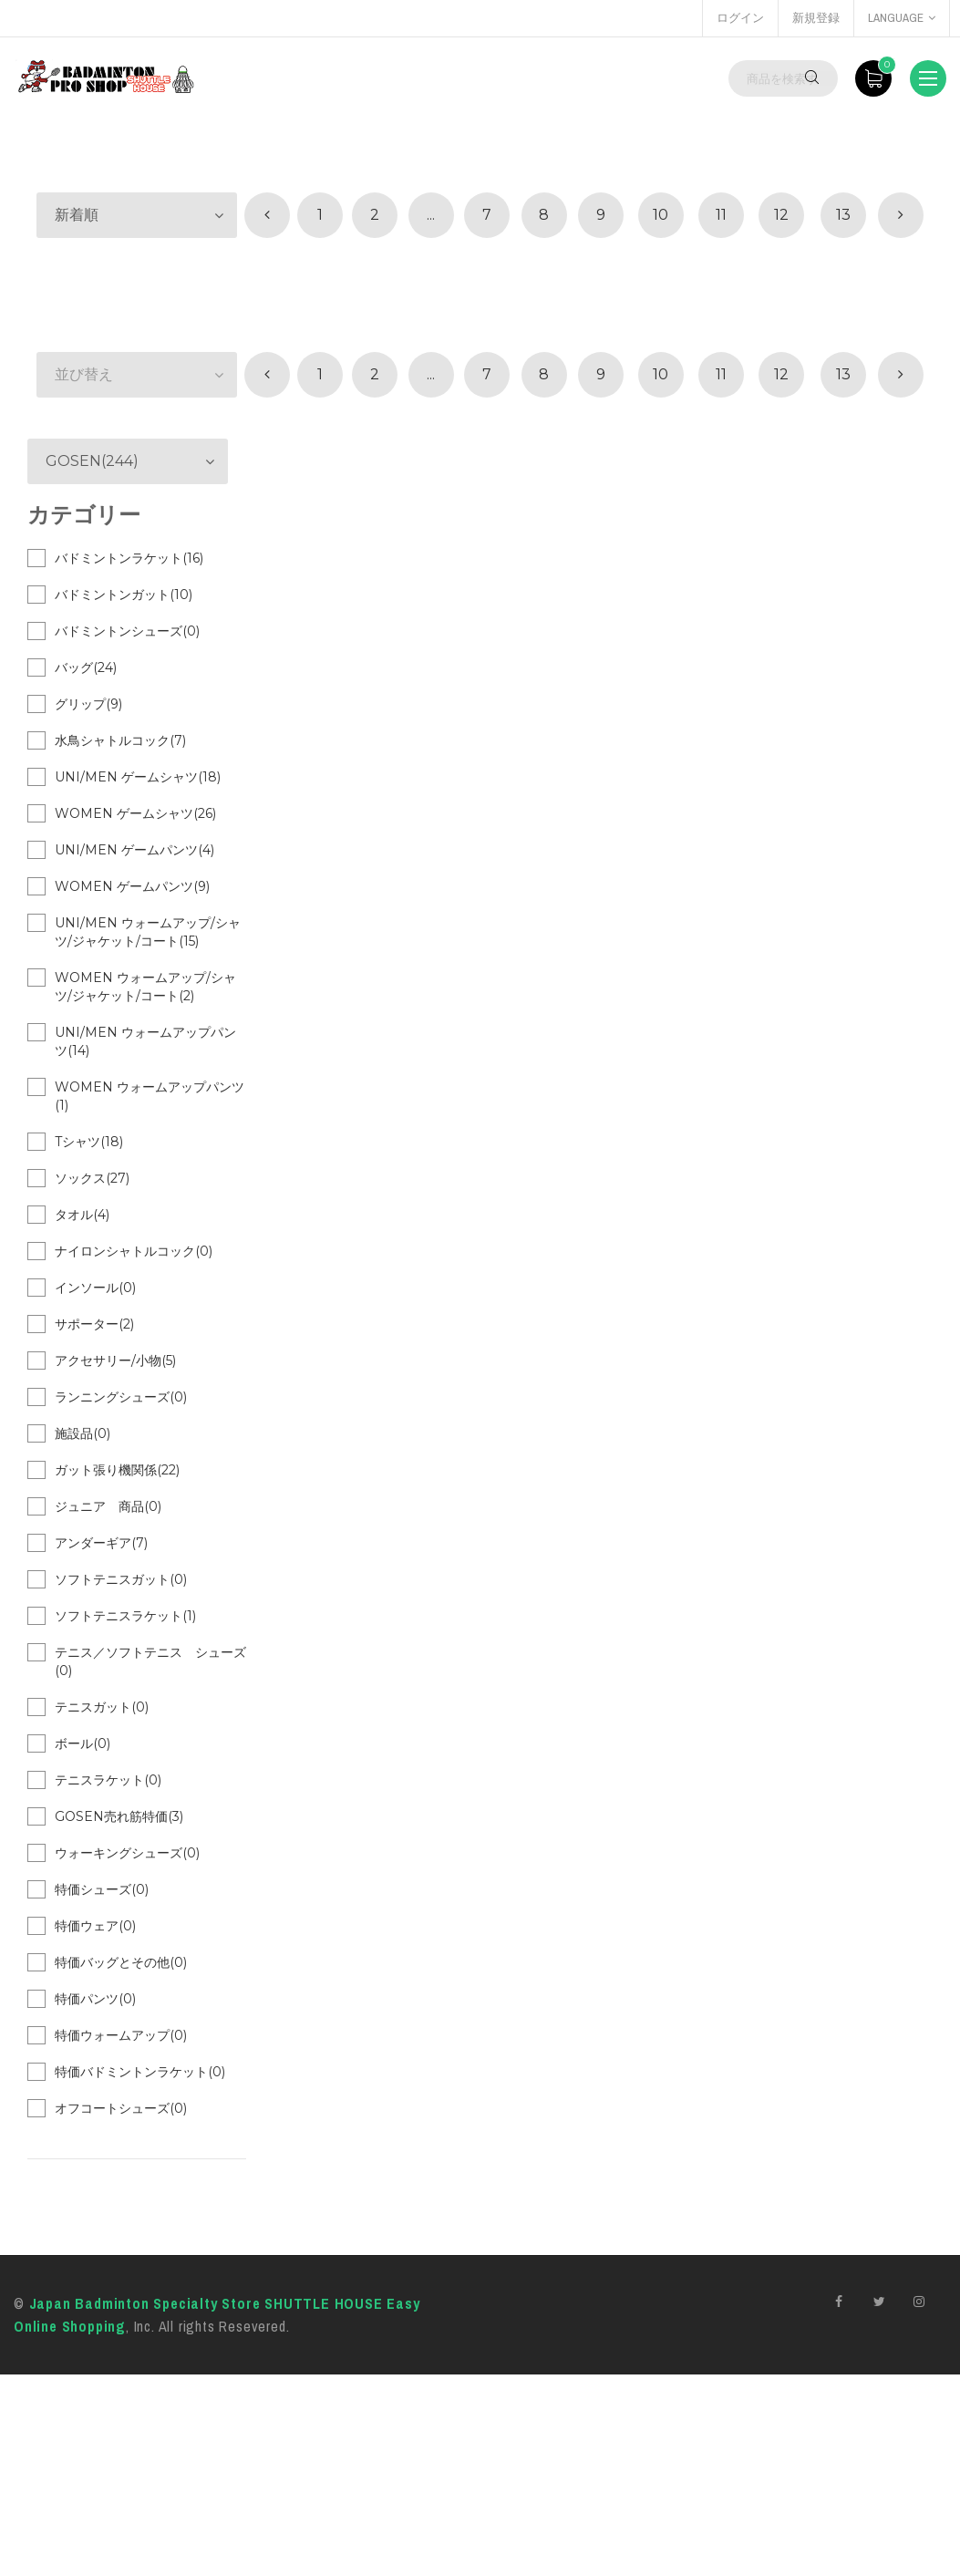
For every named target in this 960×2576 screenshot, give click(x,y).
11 (721, 214)
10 (660, 214)
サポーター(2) (94, 1324)
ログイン (740, 18)
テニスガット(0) (102, 1707)
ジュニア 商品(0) (108, 1506)
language (901, 18)
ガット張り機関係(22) (117, 1470)
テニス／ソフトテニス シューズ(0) (150, 1661)
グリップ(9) (88, 704)
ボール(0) (82, 1743)
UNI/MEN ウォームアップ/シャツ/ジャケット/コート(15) (148, 932)
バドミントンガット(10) (123, 594)
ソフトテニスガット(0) (121, 1579)
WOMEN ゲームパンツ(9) (132, 886)
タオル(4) (82, 1214)
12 (781, 214)
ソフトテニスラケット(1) (125, 1616)
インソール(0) (95, 1287)
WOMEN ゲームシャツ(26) (135, 813)
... (431, 214)
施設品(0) (82, 1433)
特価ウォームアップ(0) (121, 2035)
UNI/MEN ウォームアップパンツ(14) (145, 1041)
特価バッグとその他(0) (121, 1962)
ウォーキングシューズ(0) (127, 1853)
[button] (136, 215)
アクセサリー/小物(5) (115, 1360)
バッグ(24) (86, 667)
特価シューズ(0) (102, 1889)
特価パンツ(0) (95, 1999)
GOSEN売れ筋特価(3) (119, 1816)
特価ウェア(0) (95, 1926)
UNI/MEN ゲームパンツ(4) (134, 850)
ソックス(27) (92, 1178)
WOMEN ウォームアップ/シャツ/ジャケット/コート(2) (145, 986)
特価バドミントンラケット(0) (140, 2072)
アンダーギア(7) (101, 1543)
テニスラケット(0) (108, 1780)
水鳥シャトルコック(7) (120, 740)
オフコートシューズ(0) (121, 2108)
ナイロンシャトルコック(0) (133, 1251)
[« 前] (267, 215)
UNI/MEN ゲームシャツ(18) (138, 777)
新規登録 (816, 18)
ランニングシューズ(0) (121, 1397)
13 (843, 214)
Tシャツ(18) (89, 1141)
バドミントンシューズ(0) (127, 631)
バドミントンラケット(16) (129, 558)
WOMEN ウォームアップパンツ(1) (149, 1096)
